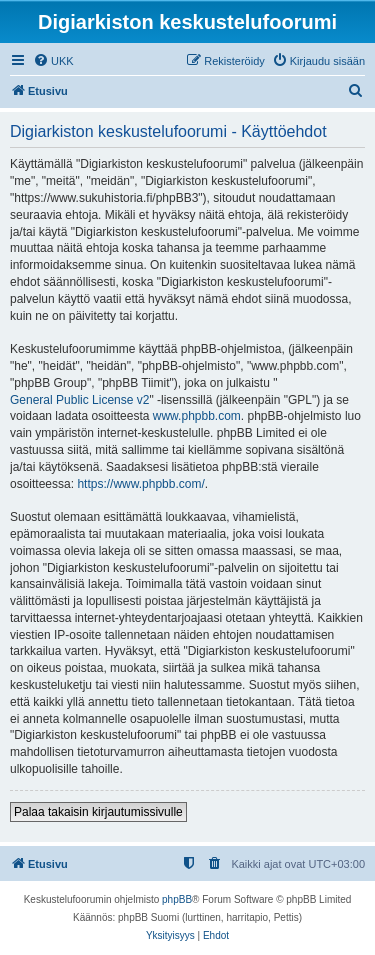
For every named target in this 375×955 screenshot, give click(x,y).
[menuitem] (53, 61)
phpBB (177, 899)
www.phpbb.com (197, 416)
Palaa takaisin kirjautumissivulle (98, 812)
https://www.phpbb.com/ (140, 484)
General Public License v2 (79, 400)
